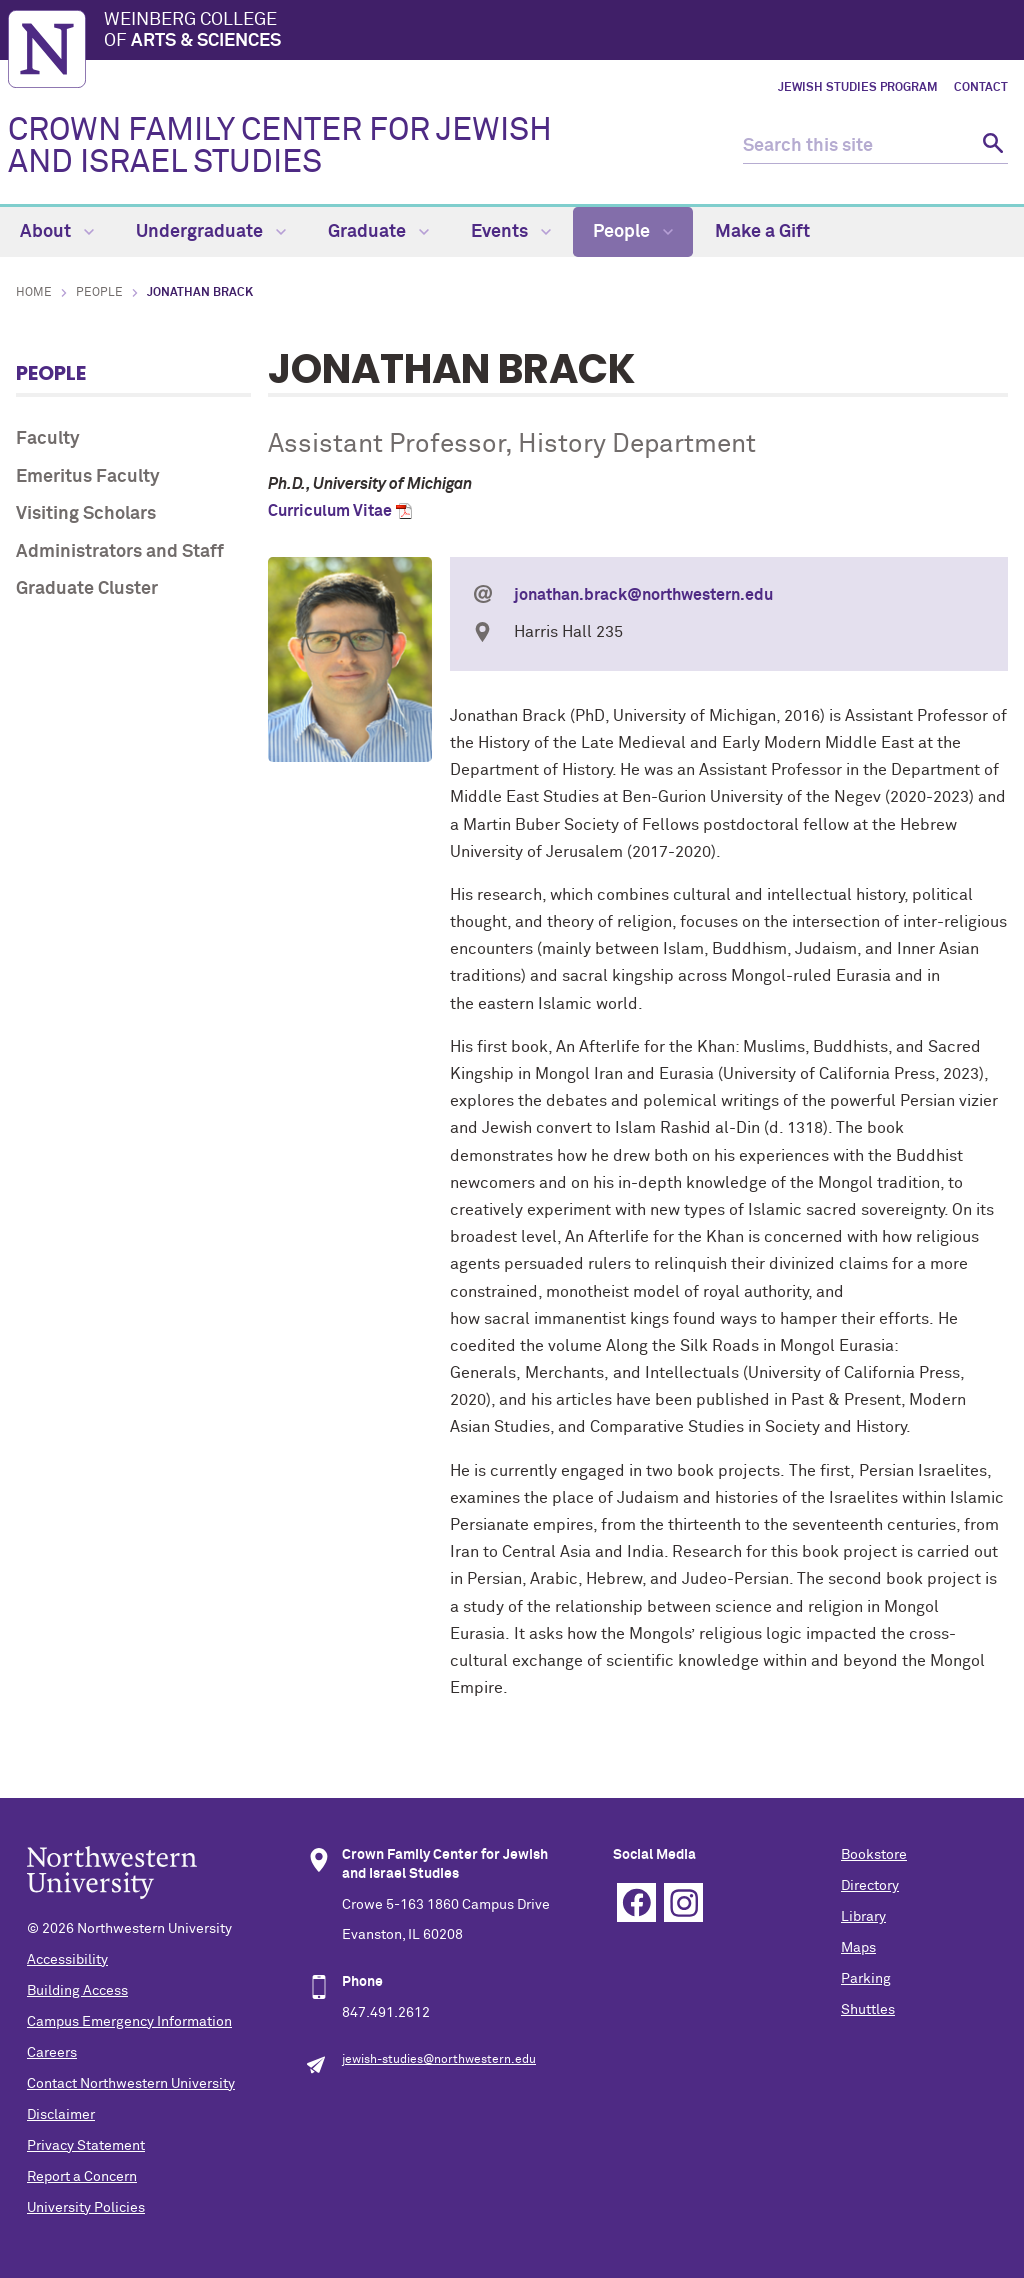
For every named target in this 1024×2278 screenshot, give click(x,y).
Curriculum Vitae (330, 511)
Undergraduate (211, 232)
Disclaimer (61, 2115)
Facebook (636, 1902)
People (633, 232)
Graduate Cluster (87, 589)
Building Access (77, 1991)
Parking (866, 1979)
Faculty (48, 439)
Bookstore (874, 1855)
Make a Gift (762, 232)
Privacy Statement (86, 2146)
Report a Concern (82, 2177)
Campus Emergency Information (129, 2022)
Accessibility (67, 1960)
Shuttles (868, 2010)
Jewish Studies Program (858, 88)
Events (511, 232)
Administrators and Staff (120, 552)
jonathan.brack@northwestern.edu (643, 595)
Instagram (683, 1902)
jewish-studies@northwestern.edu (439, 2060)
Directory (870, 1886)
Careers (52, 2053)
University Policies (86, 2208)
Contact (981, 88)
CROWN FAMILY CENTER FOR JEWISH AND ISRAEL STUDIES (280, 147)
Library (863, 1917)
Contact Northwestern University (131, 2084)
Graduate (378, 232)
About (57, 232)
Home (34, 293)
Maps (858, 1948)
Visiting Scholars (86, 514)
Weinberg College (560, 32)
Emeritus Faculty (88, 477)
